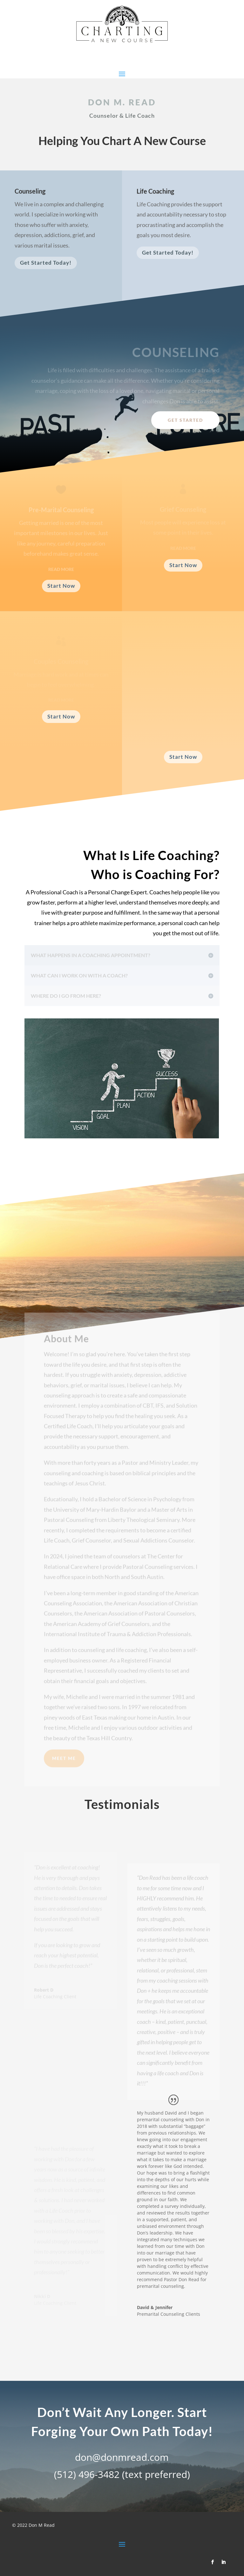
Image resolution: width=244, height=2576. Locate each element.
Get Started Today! (45, 265)
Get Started (185, 420)
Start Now (61, 585)
